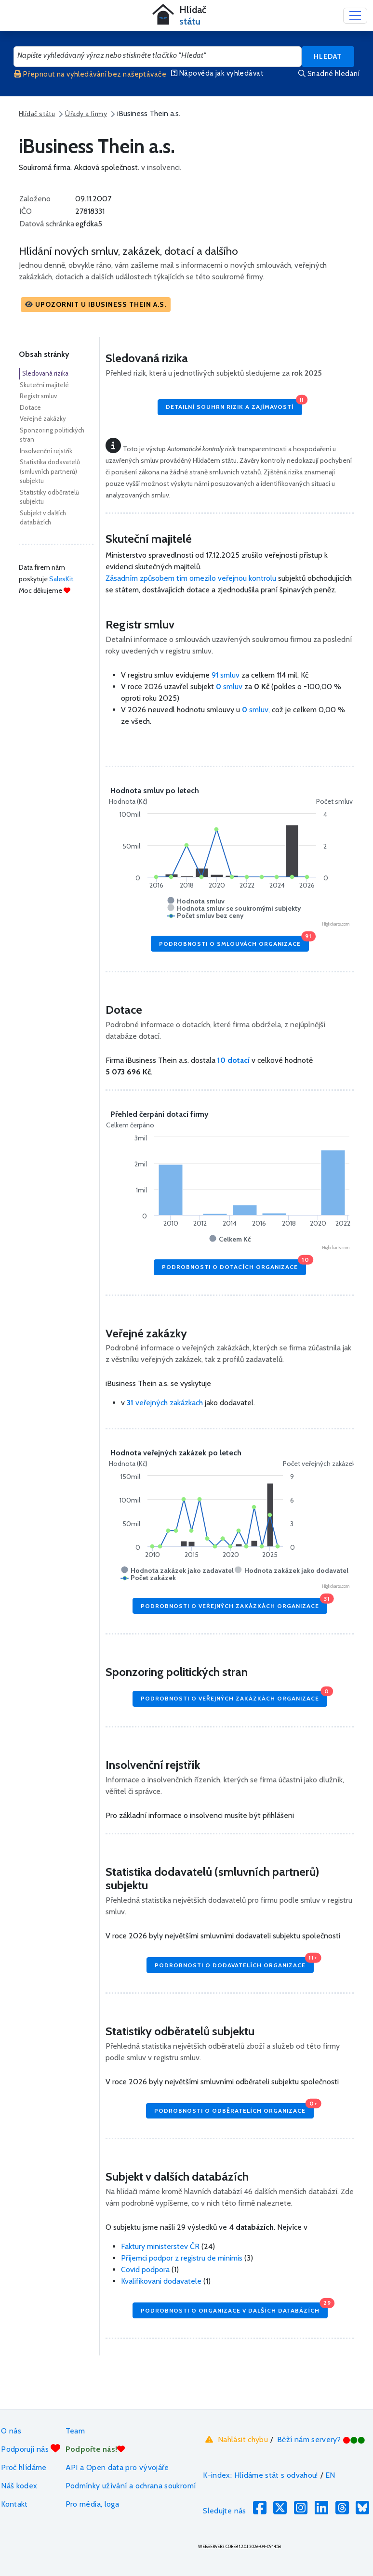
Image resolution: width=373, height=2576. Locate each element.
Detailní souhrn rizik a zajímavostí (234, 404)
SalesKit (61, 579)
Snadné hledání (329, 73)
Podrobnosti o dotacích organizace (234, 1264)
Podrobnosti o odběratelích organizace (234, 2108)
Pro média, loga (92, 2504)
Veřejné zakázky (43, 418)
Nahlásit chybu (235, 2439)
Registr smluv (38, 396)
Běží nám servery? (321, 2439)
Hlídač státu (37, 113)
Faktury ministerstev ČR (160, 2246)
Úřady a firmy (86, 113)
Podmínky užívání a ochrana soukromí (131, 2485)
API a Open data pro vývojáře (117, 2467)
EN (330, 2475)
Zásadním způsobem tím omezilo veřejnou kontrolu (191, 578)
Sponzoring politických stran (52, 435)
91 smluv (226, 675)
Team (75, 2430)
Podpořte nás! (95, 2449)
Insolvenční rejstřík (46, 451)
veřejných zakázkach (165, 1402)
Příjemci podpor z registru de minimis (181, 2257)
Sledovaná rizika (45, 373)
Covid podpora (145, 2269)
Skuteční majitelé (44, 385)
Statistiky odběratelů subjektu (49, 497)
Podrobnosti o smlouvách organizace (234, 941)
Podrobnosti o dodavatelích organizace (234, 1962)
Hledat (328, 56)
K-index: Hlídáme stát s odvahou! (260, 2475)
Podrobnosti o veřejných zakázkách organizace (234, 1603)
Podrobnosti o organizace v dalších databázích (234, 2308)
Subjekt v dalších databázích (43, 517)
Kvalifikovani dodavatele (161, 2281)
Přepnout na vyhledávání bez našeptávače (90, 74)
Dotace (30, 407)
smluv (230, 686)
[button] (96, 304)
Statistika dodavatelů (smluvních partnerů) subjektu (50, 471)
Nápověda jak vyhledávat (217, 73)
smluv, (257, 709)
